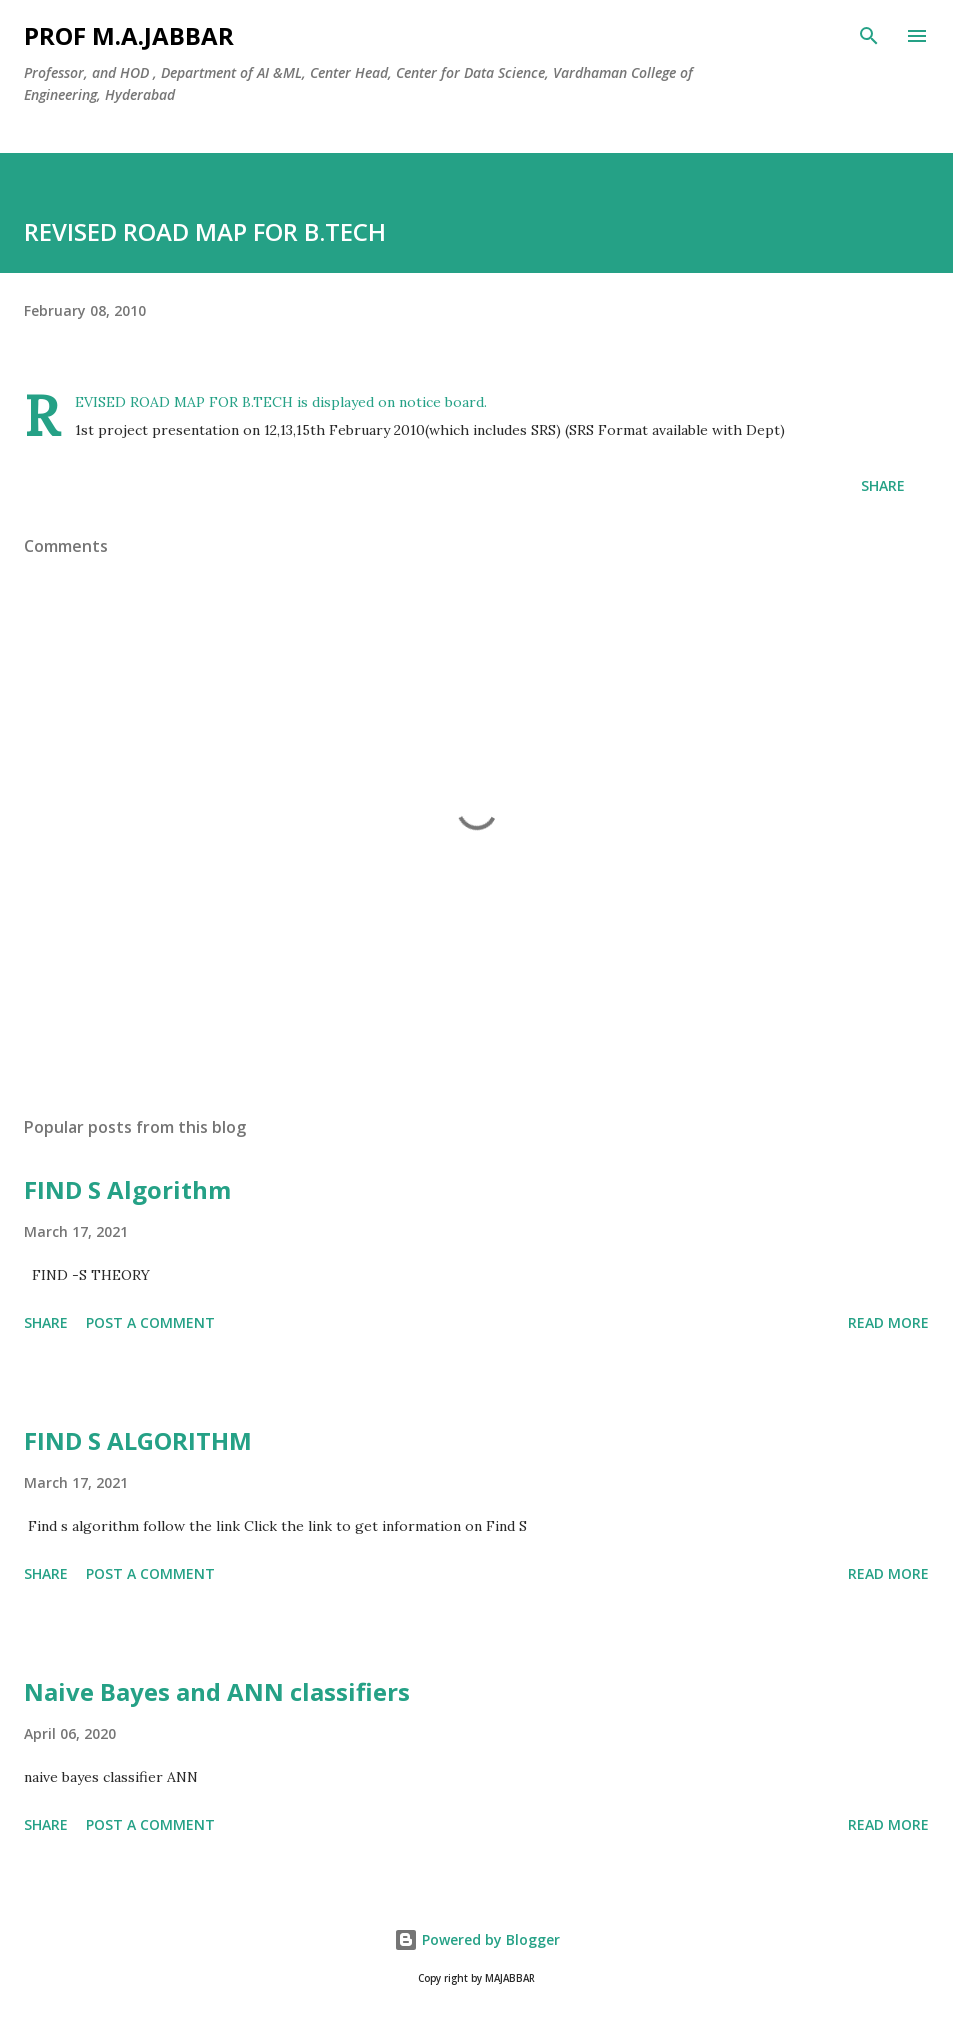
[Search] (869, 36)
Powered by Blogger (477, 1939)
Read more (888, 1322)
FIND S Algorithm (127, 1189)
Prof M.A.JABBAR (129, 35)
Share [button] (883, 485)
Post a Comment (150, 1322)
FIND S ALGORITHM (138, 1440)
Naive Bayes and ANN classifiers (217, 1691)
